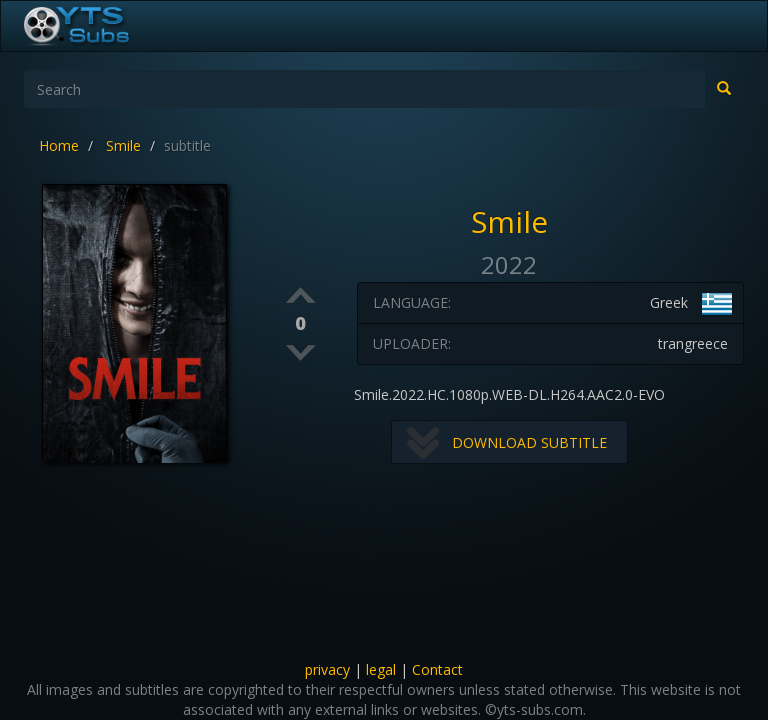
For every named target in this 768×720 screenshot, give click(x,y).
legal (381, 669)
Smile (123, 145)
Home (59, 145)
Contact (437, 669)
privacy (327, 669)
